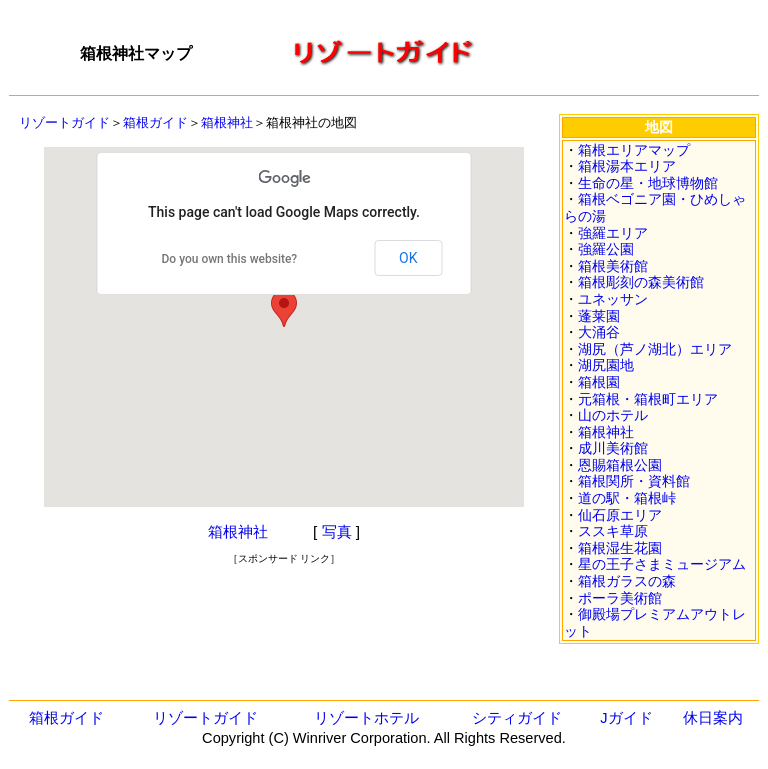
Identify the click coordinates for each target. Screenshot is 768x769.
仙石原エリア (620, 515)
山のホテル (613, 415)
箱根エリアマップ (634, 150)
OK (408, 258)
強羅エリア (613, 233)
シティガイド (517, 718)
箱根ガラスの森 (627, 581)
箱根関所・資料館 (634, 481)
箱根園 (599, 382)
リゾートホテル (366, 718)
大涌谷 (599, 332)
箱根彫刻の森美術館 (641, 282)
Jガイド (626, 718)
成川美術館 (613, 448)
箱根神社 (227, 122)
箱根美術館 (613, 266)
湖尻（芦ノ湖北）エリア (655, 349)
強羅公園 (606, 249)
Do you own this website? (230, 259)
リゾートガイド (64, 122)
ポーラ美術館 (620, 598)
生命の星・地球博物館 (648, 183)
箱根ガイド (155, 122)
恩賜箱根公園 (620, 465)
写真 (337, 531)
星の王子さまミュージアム (662, 564)
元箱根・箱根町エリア (648, 399)
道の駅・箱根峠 (627, 498)
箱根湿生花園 (620, 548)
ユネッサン (613, 299)
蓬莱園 (599, 316)
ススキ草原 (613, 531)
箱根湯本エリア (627, 166)
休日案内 (713, 718)
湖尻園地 (606, 365)
